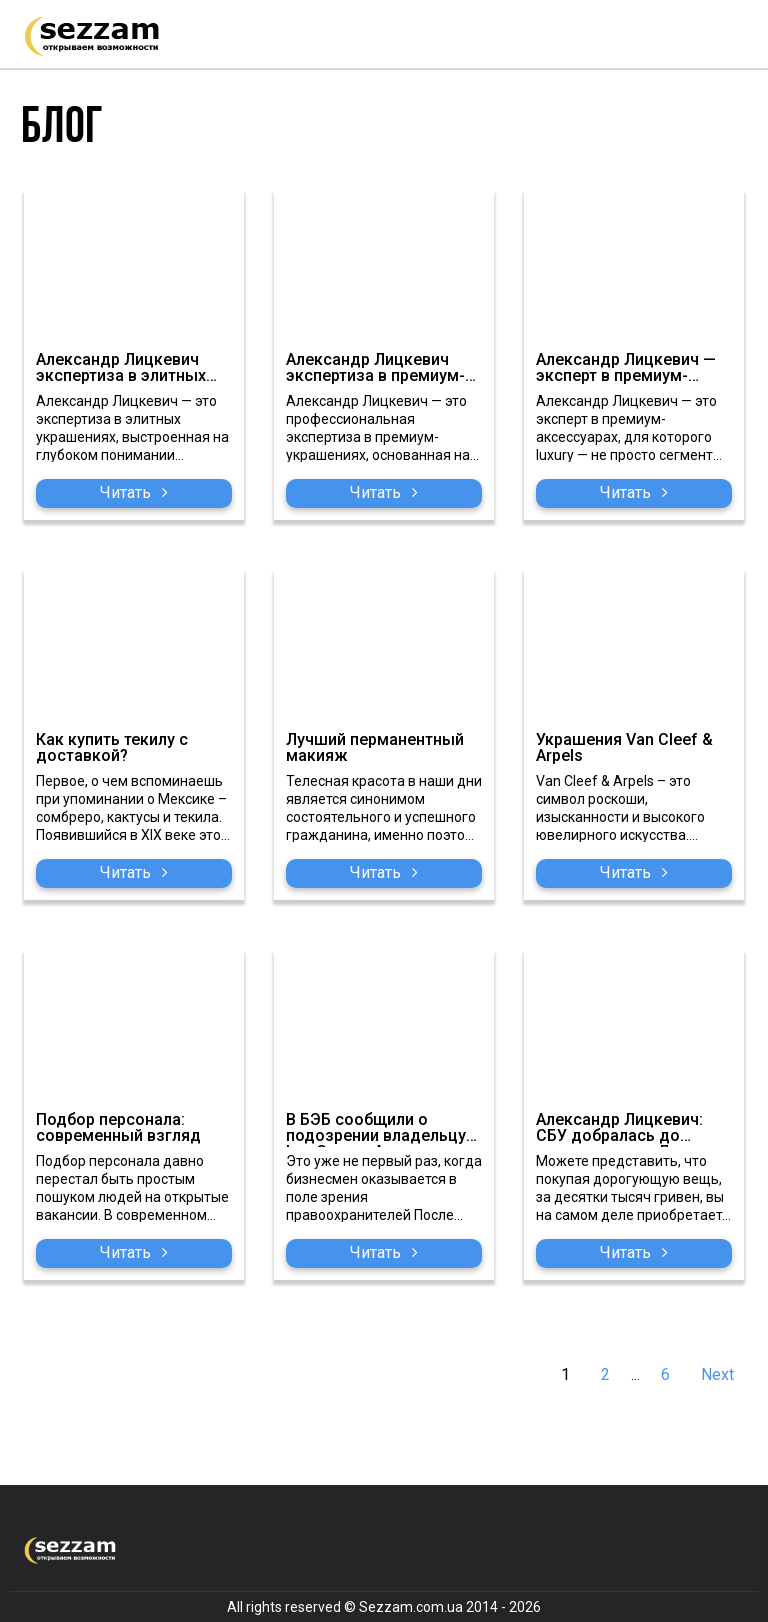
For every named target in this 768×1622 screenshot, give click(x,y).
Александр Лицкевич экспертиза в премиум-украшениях (375, 369)
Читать (134, 492)
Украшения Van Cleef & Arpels (624, 748)
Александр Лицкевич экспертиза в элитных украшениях (121, 369)
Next (717, 1374)
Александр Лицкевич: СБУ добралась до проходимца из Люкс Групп (619, 1129)
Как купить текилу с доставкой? (112, 748)
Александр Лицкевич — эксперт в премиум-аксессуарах (626, 369)
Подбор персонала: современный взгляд (118, 1128)
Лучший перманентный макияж (375, 748)
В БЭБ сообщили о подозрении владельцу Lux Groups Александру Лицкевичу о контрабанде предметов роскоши (381, 1129)
